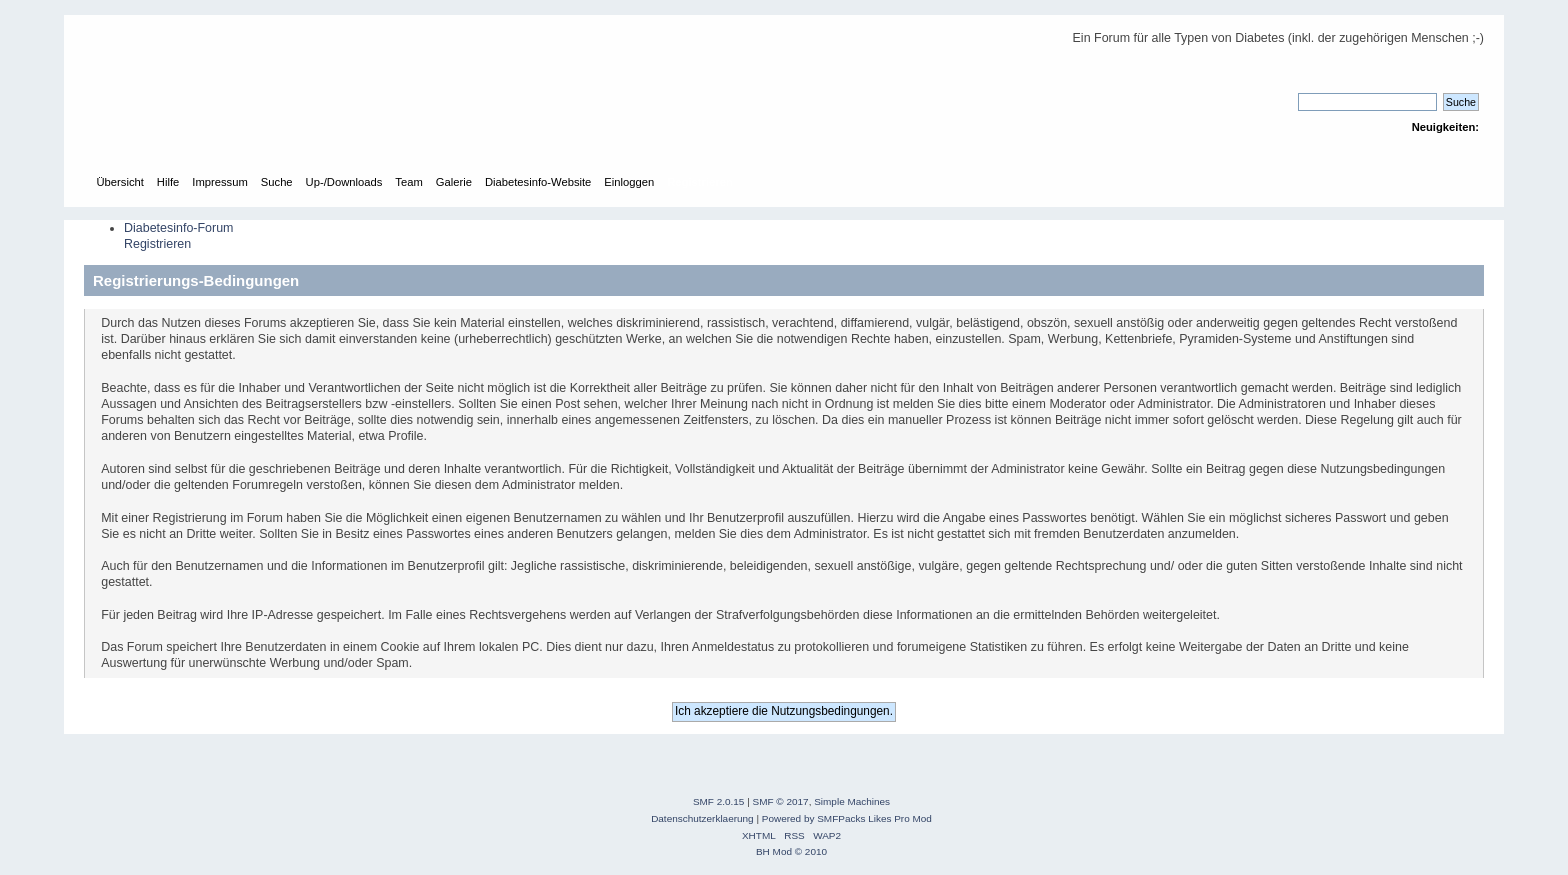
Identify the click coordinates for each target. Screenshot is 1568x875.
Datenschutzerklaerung (702, 818)
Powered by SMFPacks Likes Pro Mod (847, 818)
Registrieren (157, 244)
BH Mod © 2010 (791, 851)
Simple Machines (852, 801)
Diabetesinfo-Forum (179, 228)
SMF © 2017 (781, 801)
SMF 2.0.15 (719, 801)
